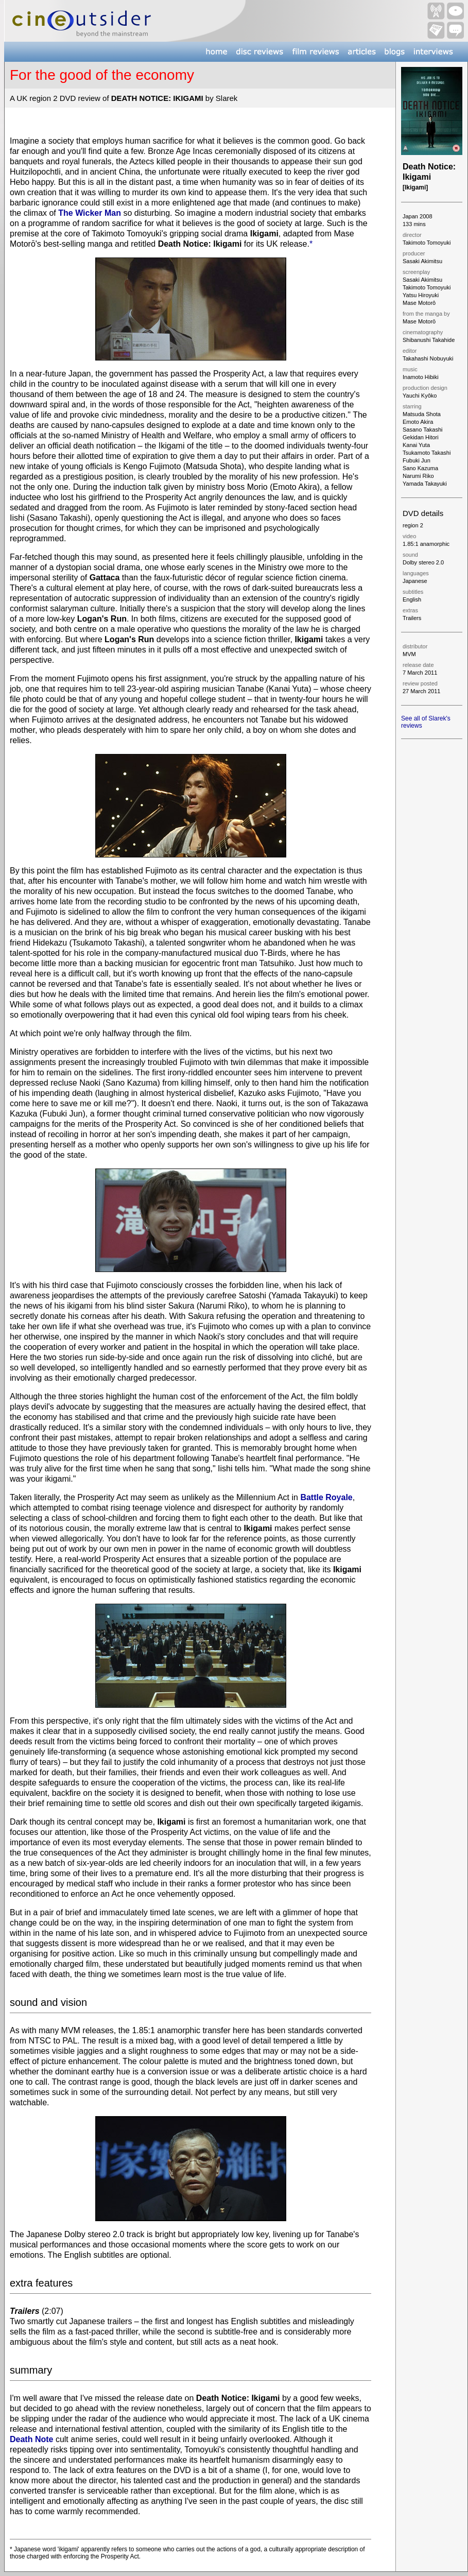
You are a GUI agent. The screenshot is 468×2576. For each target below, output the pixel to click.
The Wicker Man (89, 213)
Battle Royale (326, 1497)
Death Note (31, 2439)
